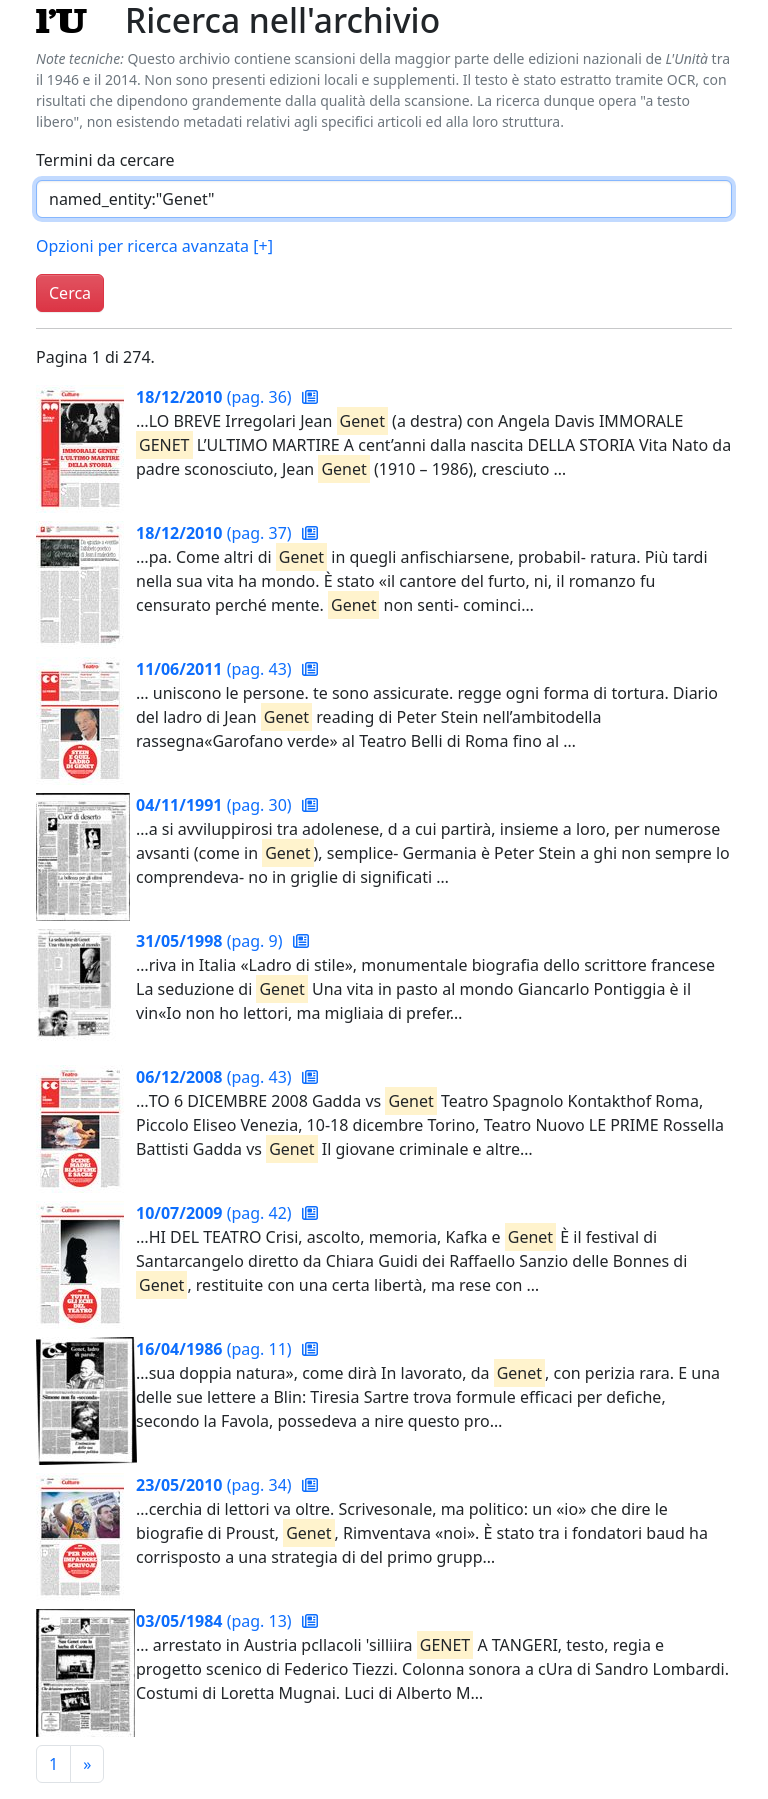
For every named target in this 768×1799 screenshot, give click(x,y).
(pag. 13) (216, 1621)
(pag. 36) (216, 397)
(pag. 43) (216, 669)
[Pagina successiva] (87, 1764)
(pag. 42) (216, 1213)
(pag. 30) (216, 805)
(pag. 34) (216, 1485)
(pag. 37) (216, 533)
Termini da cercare (105, 160)
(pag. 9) (211, 941)
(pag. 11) (216, 1349)
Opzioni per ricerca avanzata (154, 246)
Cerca (70, 293)
